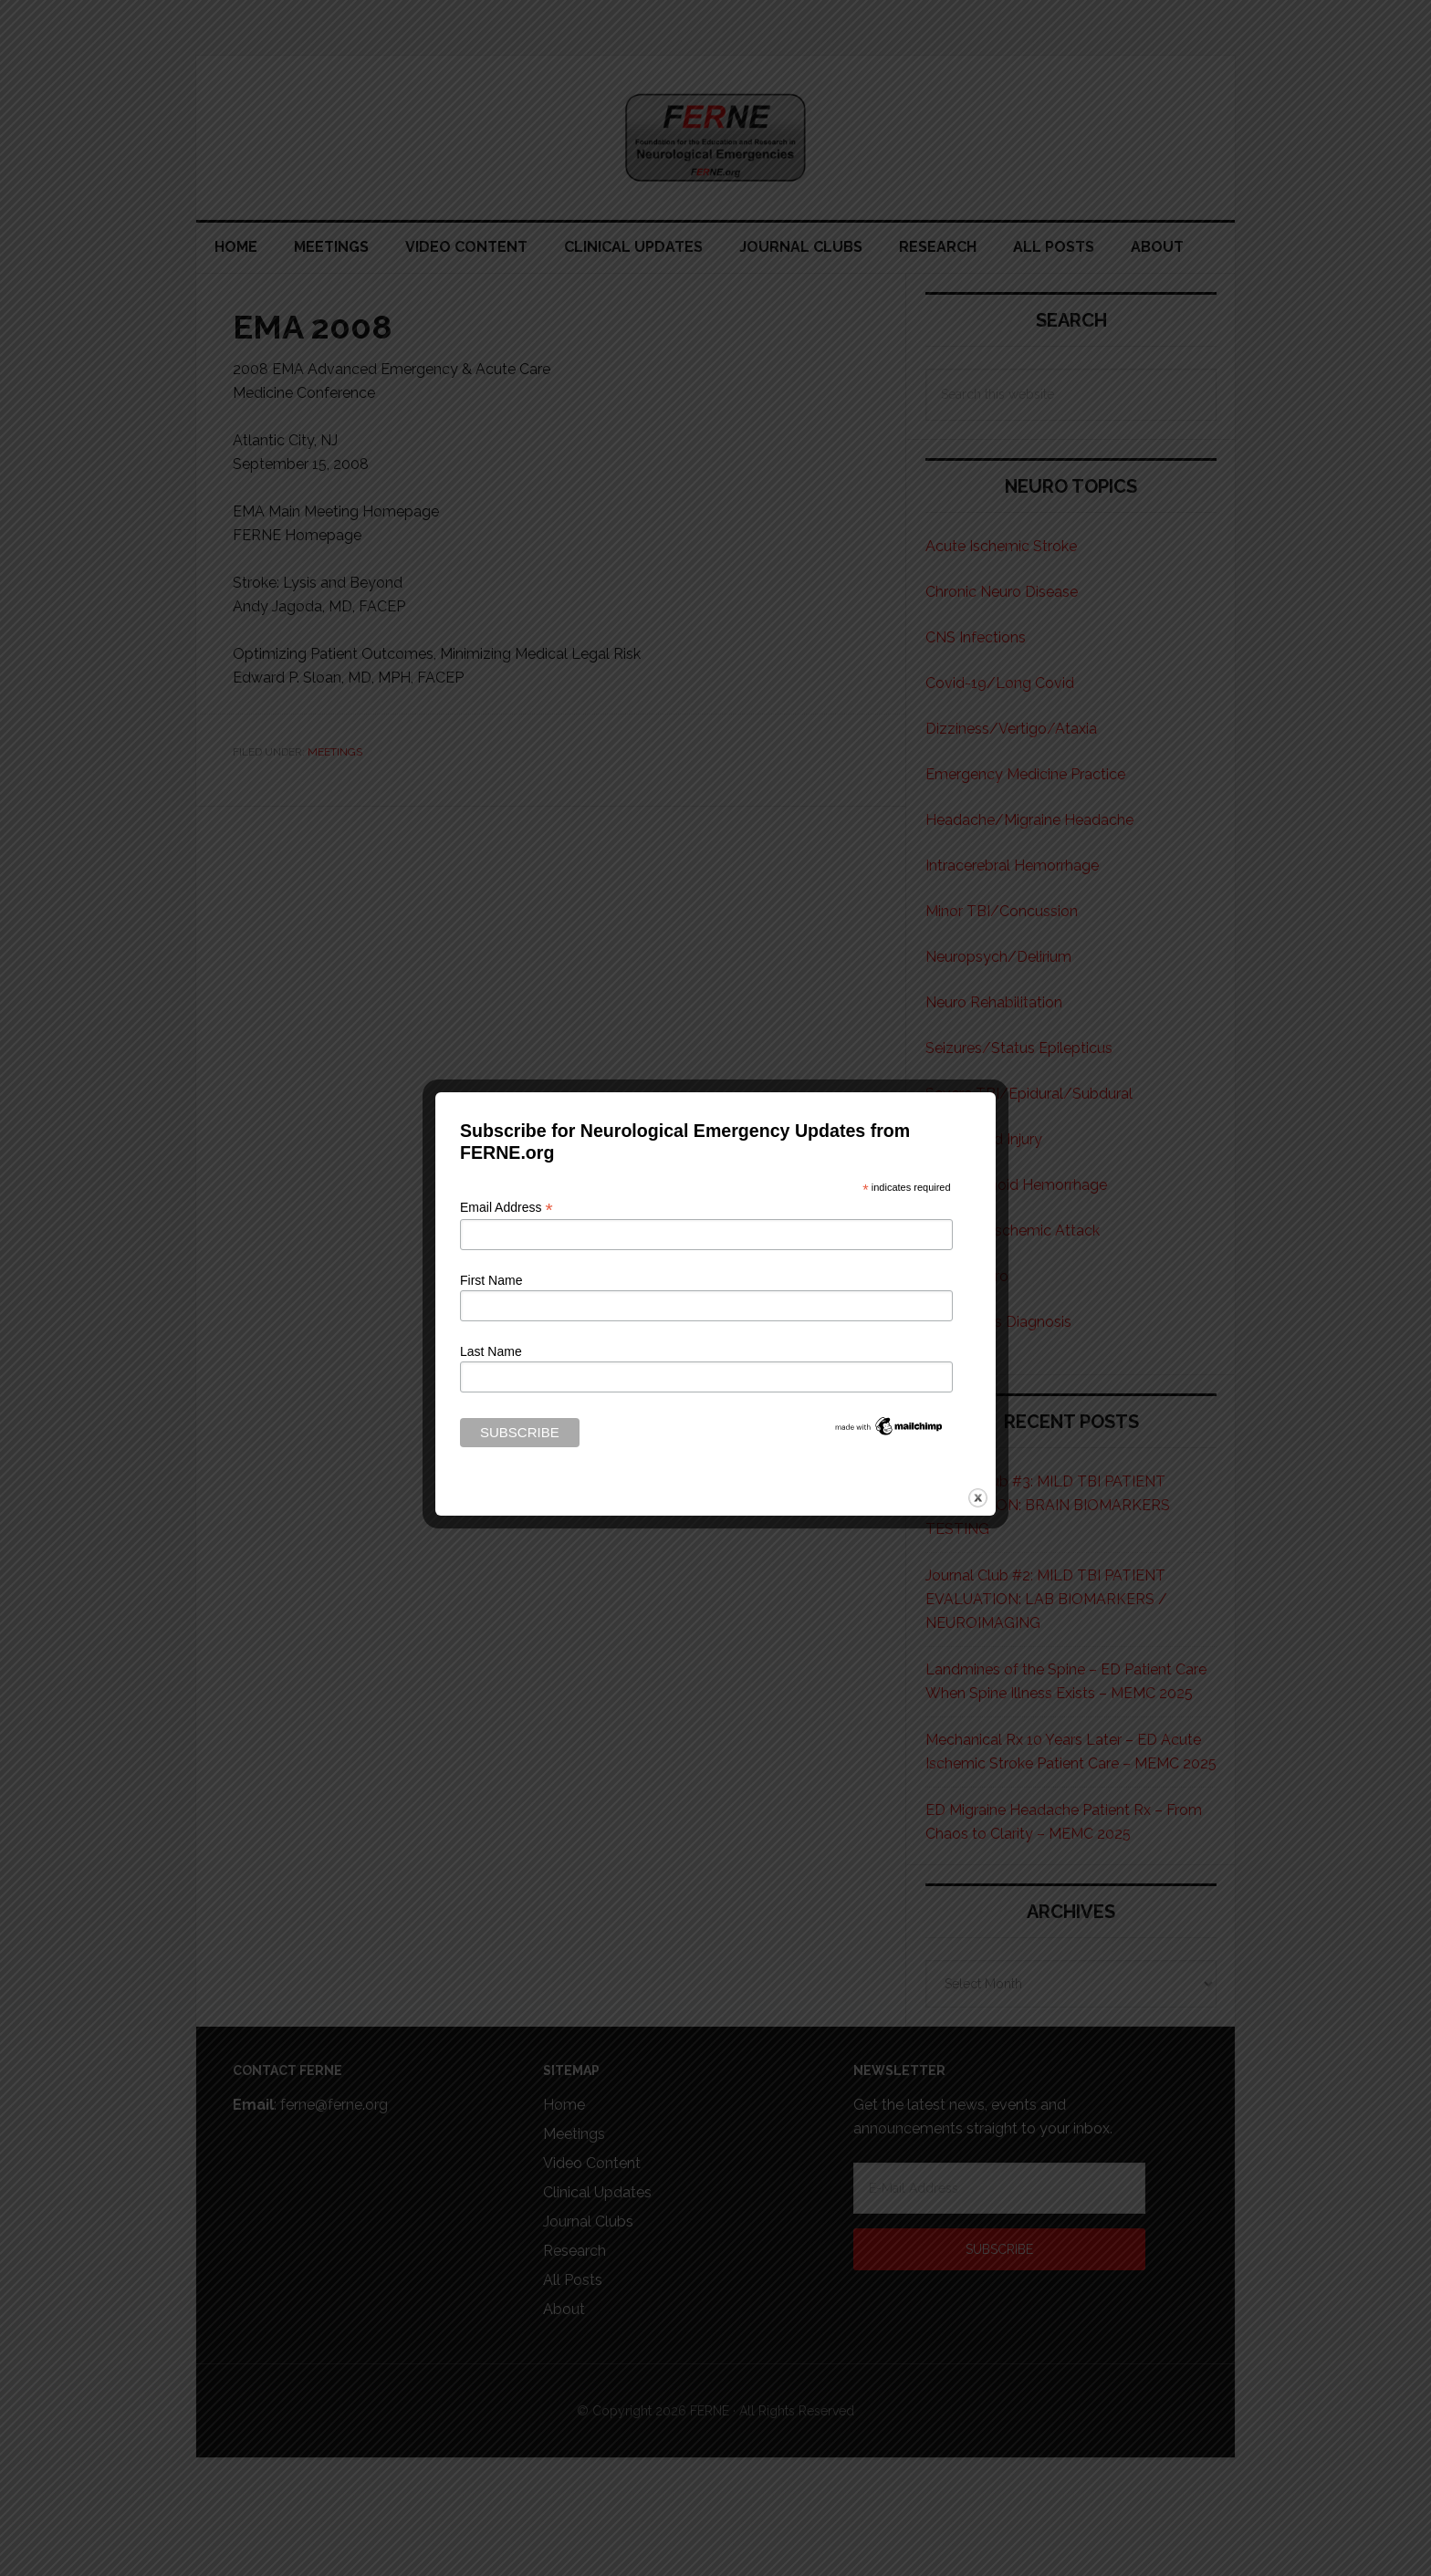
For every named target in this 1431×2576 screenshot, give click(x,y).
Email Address (506, 1207)
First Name (491, 1280)
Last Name (491, 1351)
